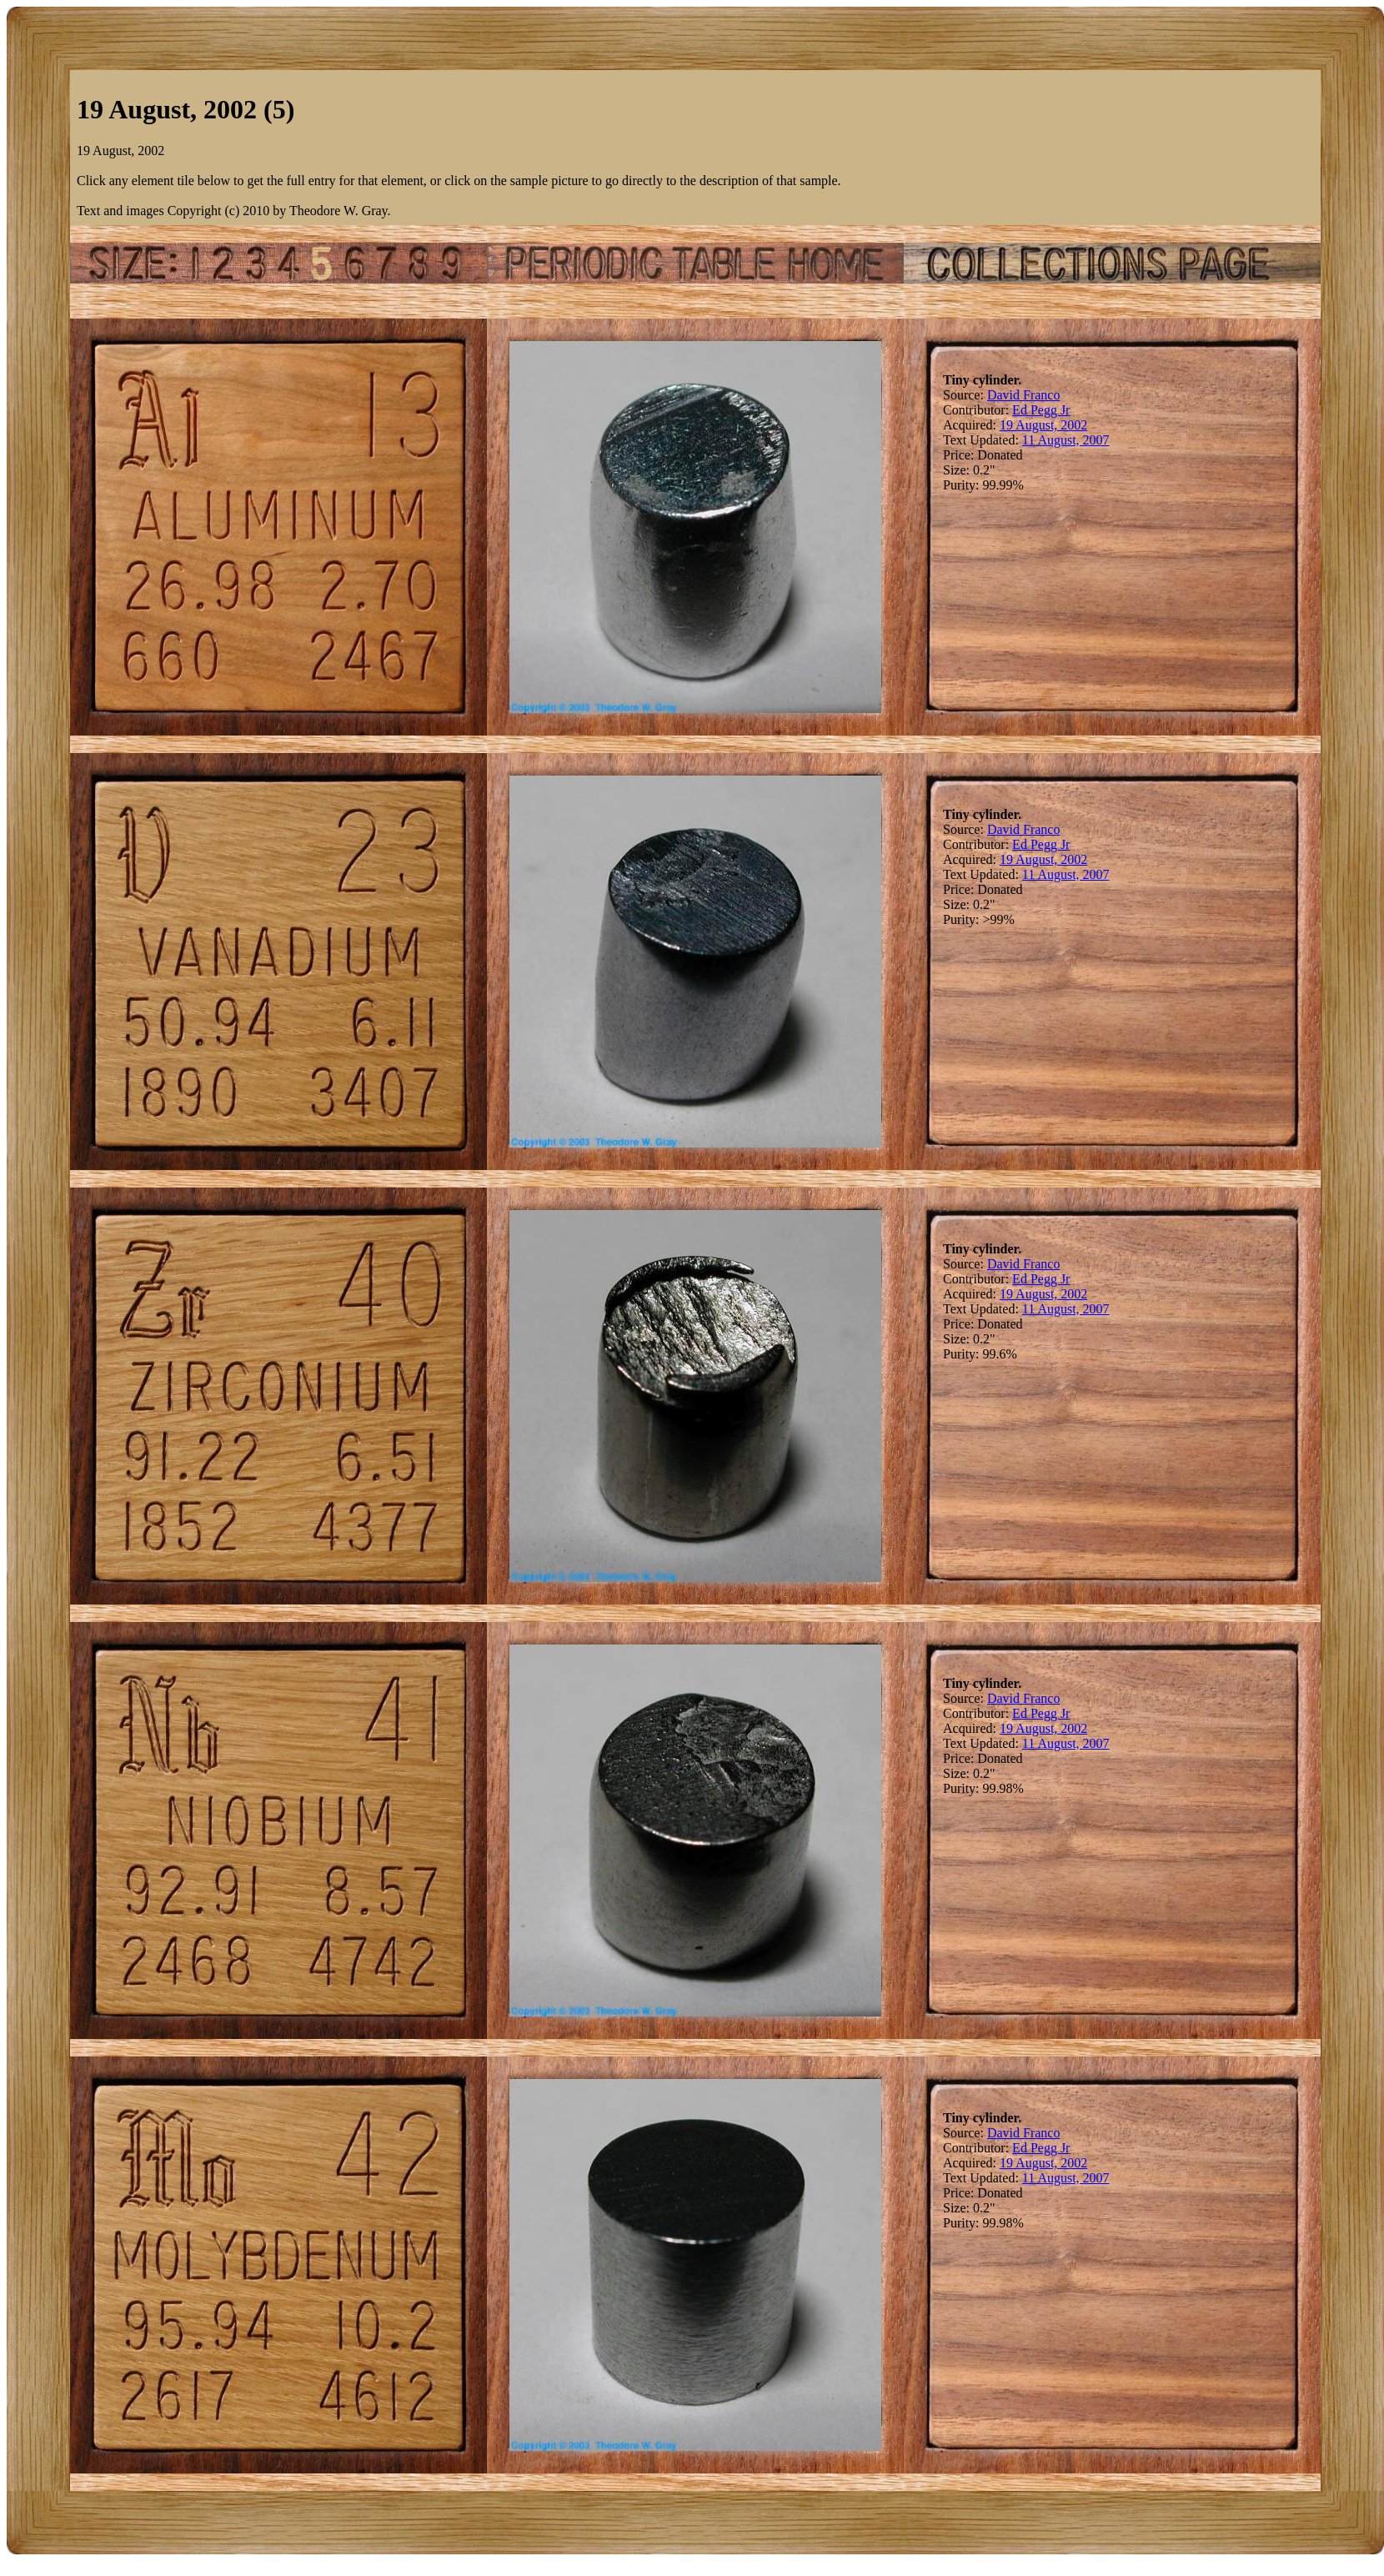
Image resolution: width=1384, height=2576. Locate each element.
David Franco (1024, 395)
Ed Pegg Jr (1041, 410)
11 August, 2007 (1066, 440)
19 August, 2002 (1043, 425)
